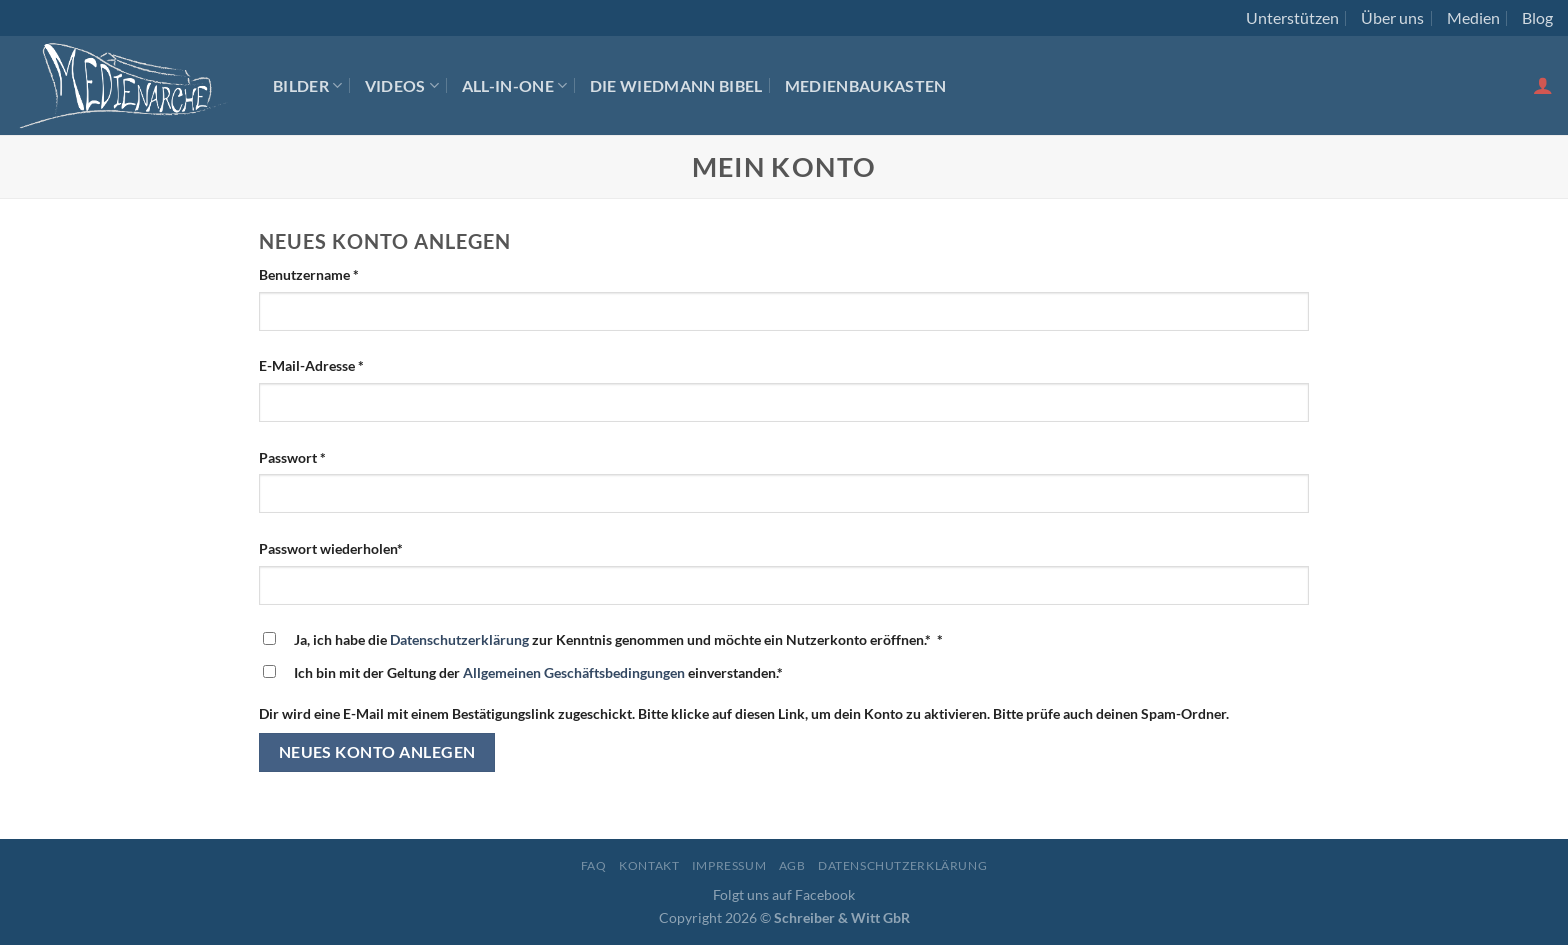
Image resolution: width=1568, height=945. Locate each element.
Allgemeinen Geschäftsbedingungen (574, 672)
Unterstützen (1292, 17)
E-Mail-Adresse (311, 365)
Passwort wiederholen (331, 548)
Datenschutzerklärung (459, 639)
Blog (1537, 17)
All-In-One (515, 85)
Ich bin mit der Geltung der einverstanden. (538, 672)
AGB (792, 865)
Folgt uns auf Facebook (784, 894)
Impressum (729, 865)
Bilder (307, 85)
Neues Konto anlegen (377, 752)
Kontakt (649, 865)
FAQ (594, 865)
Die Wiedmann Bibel (676, 85)
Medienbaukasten (866, 85)
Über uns (1392, 17)
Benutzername (309, 274)
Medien (1473, 17)
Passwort (292, 457)
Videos (402, 85)
